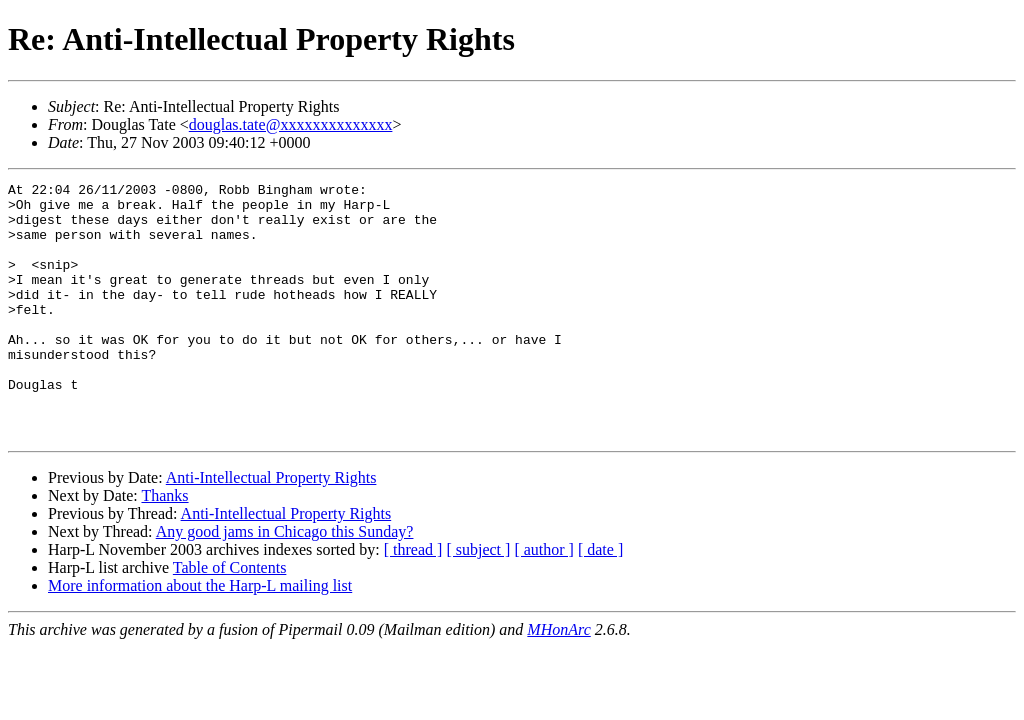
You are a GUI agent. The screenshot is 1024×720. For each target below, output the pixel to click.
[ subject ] (478, 600)
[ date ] (600, 600)
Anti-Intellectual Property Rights (271, 528)
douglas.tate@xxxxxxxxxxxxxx (291, 124)
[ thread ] (413, 600)
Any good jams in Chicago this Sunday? (285, 582)
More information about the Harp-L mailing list (200, 636)
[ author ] (544, 600)
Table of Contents (230, 618)
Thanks (164, 546)
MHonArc (558, 680)
